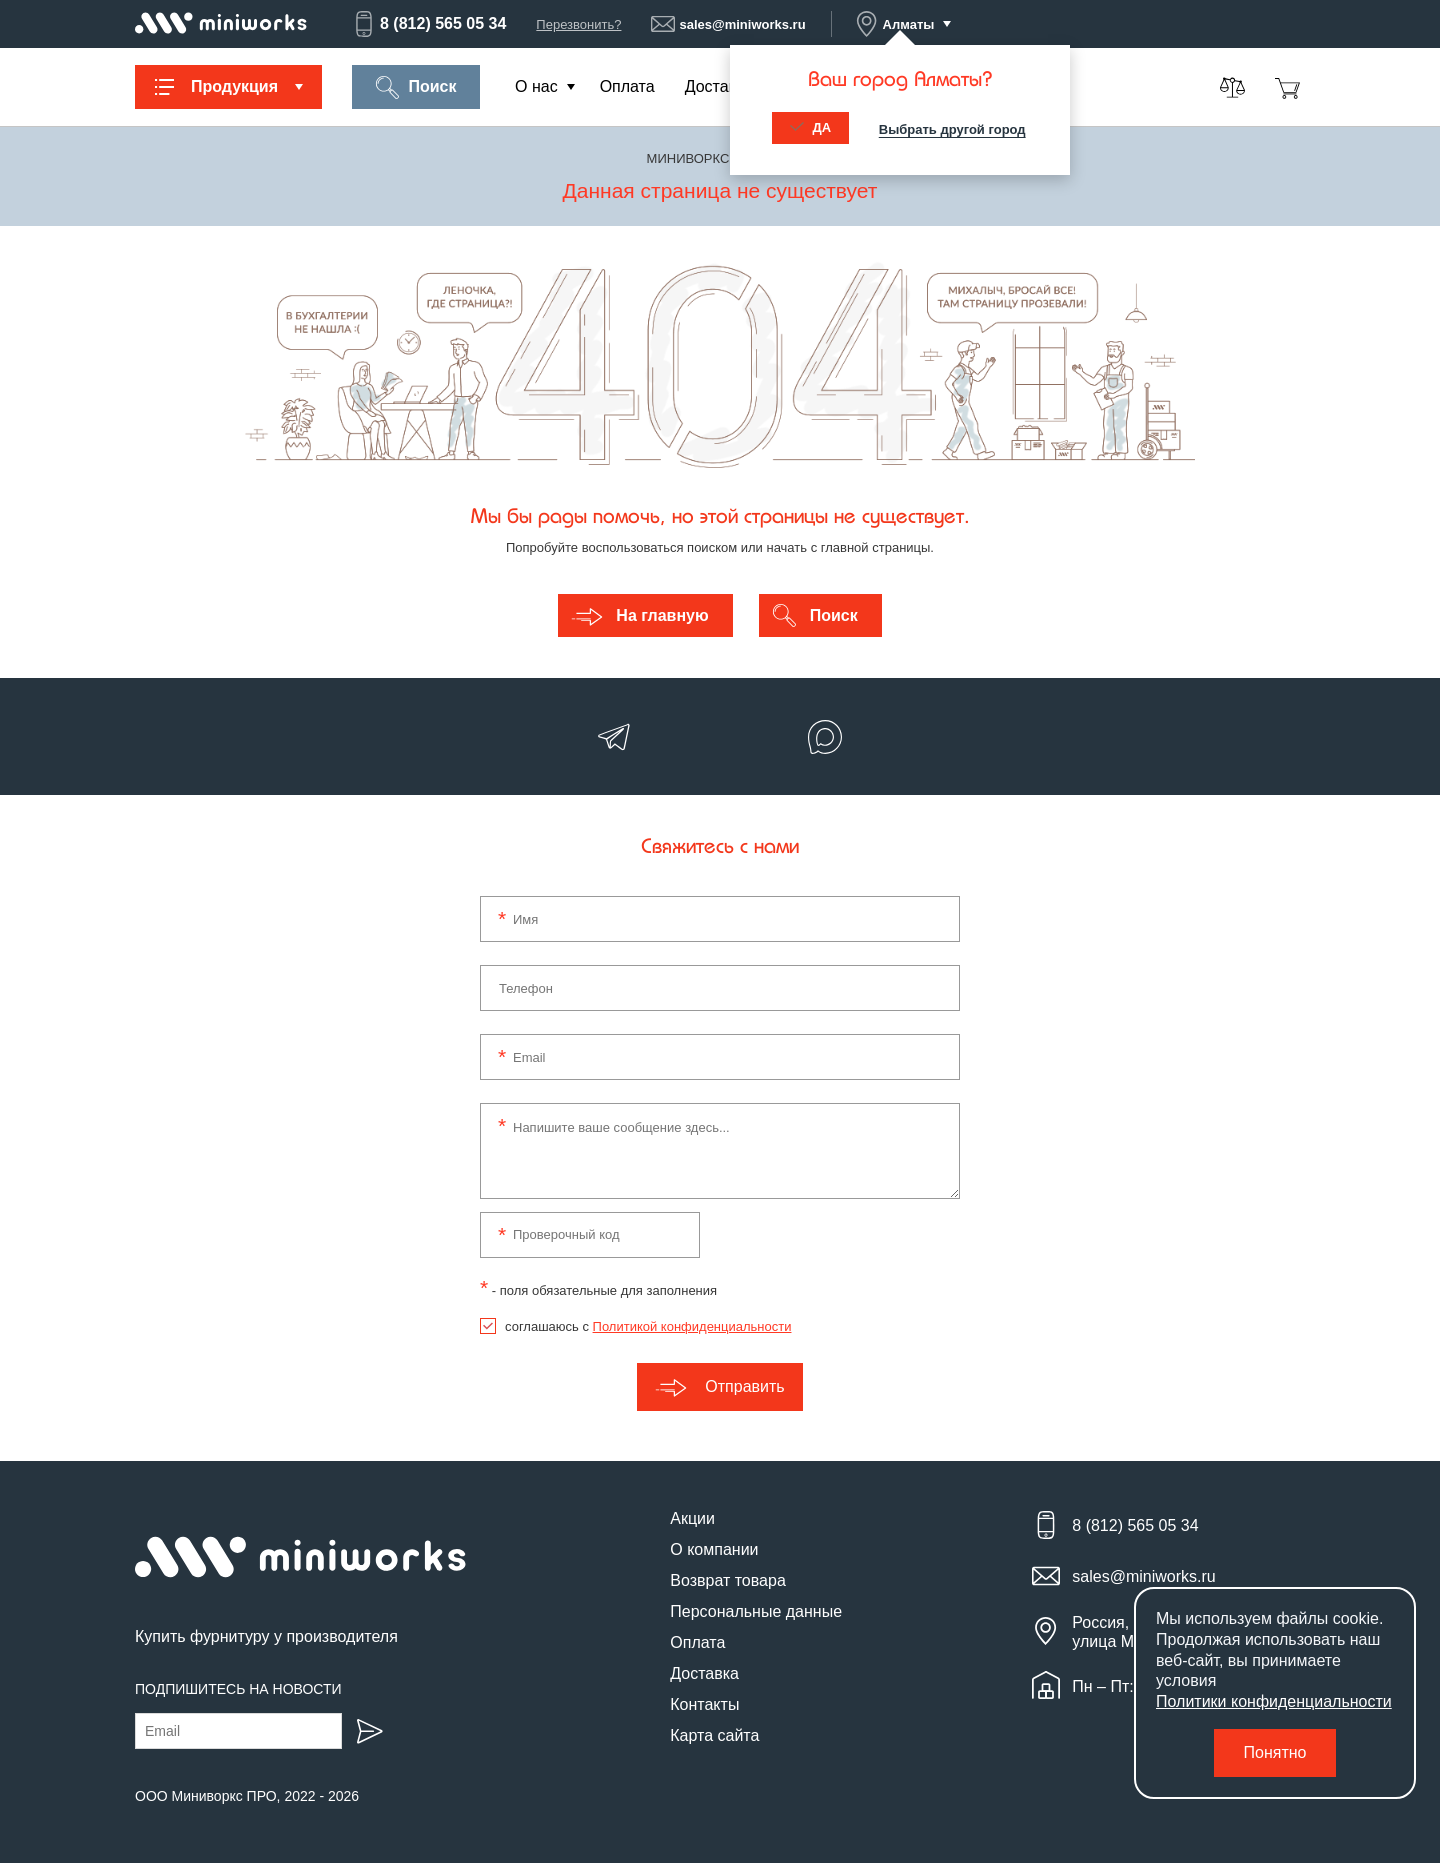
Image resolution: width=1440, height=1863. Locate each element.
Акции (692, 1518)
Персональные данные (756, 1611)
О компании (714, 1549)
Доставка (719, 86)
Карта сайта (714, 1735)
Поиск (415, 87)
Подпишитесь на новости (238, 1689)
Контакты (704, 1704)
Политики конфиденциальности (1274, 1701)
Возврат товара (728, 1580)
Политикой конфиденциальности (692, 1326)
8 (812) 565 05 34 (429, 24)
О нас (536, 86)
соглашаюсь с (648, 1326)
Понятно (1275, 1752)
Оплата (627, 86)
